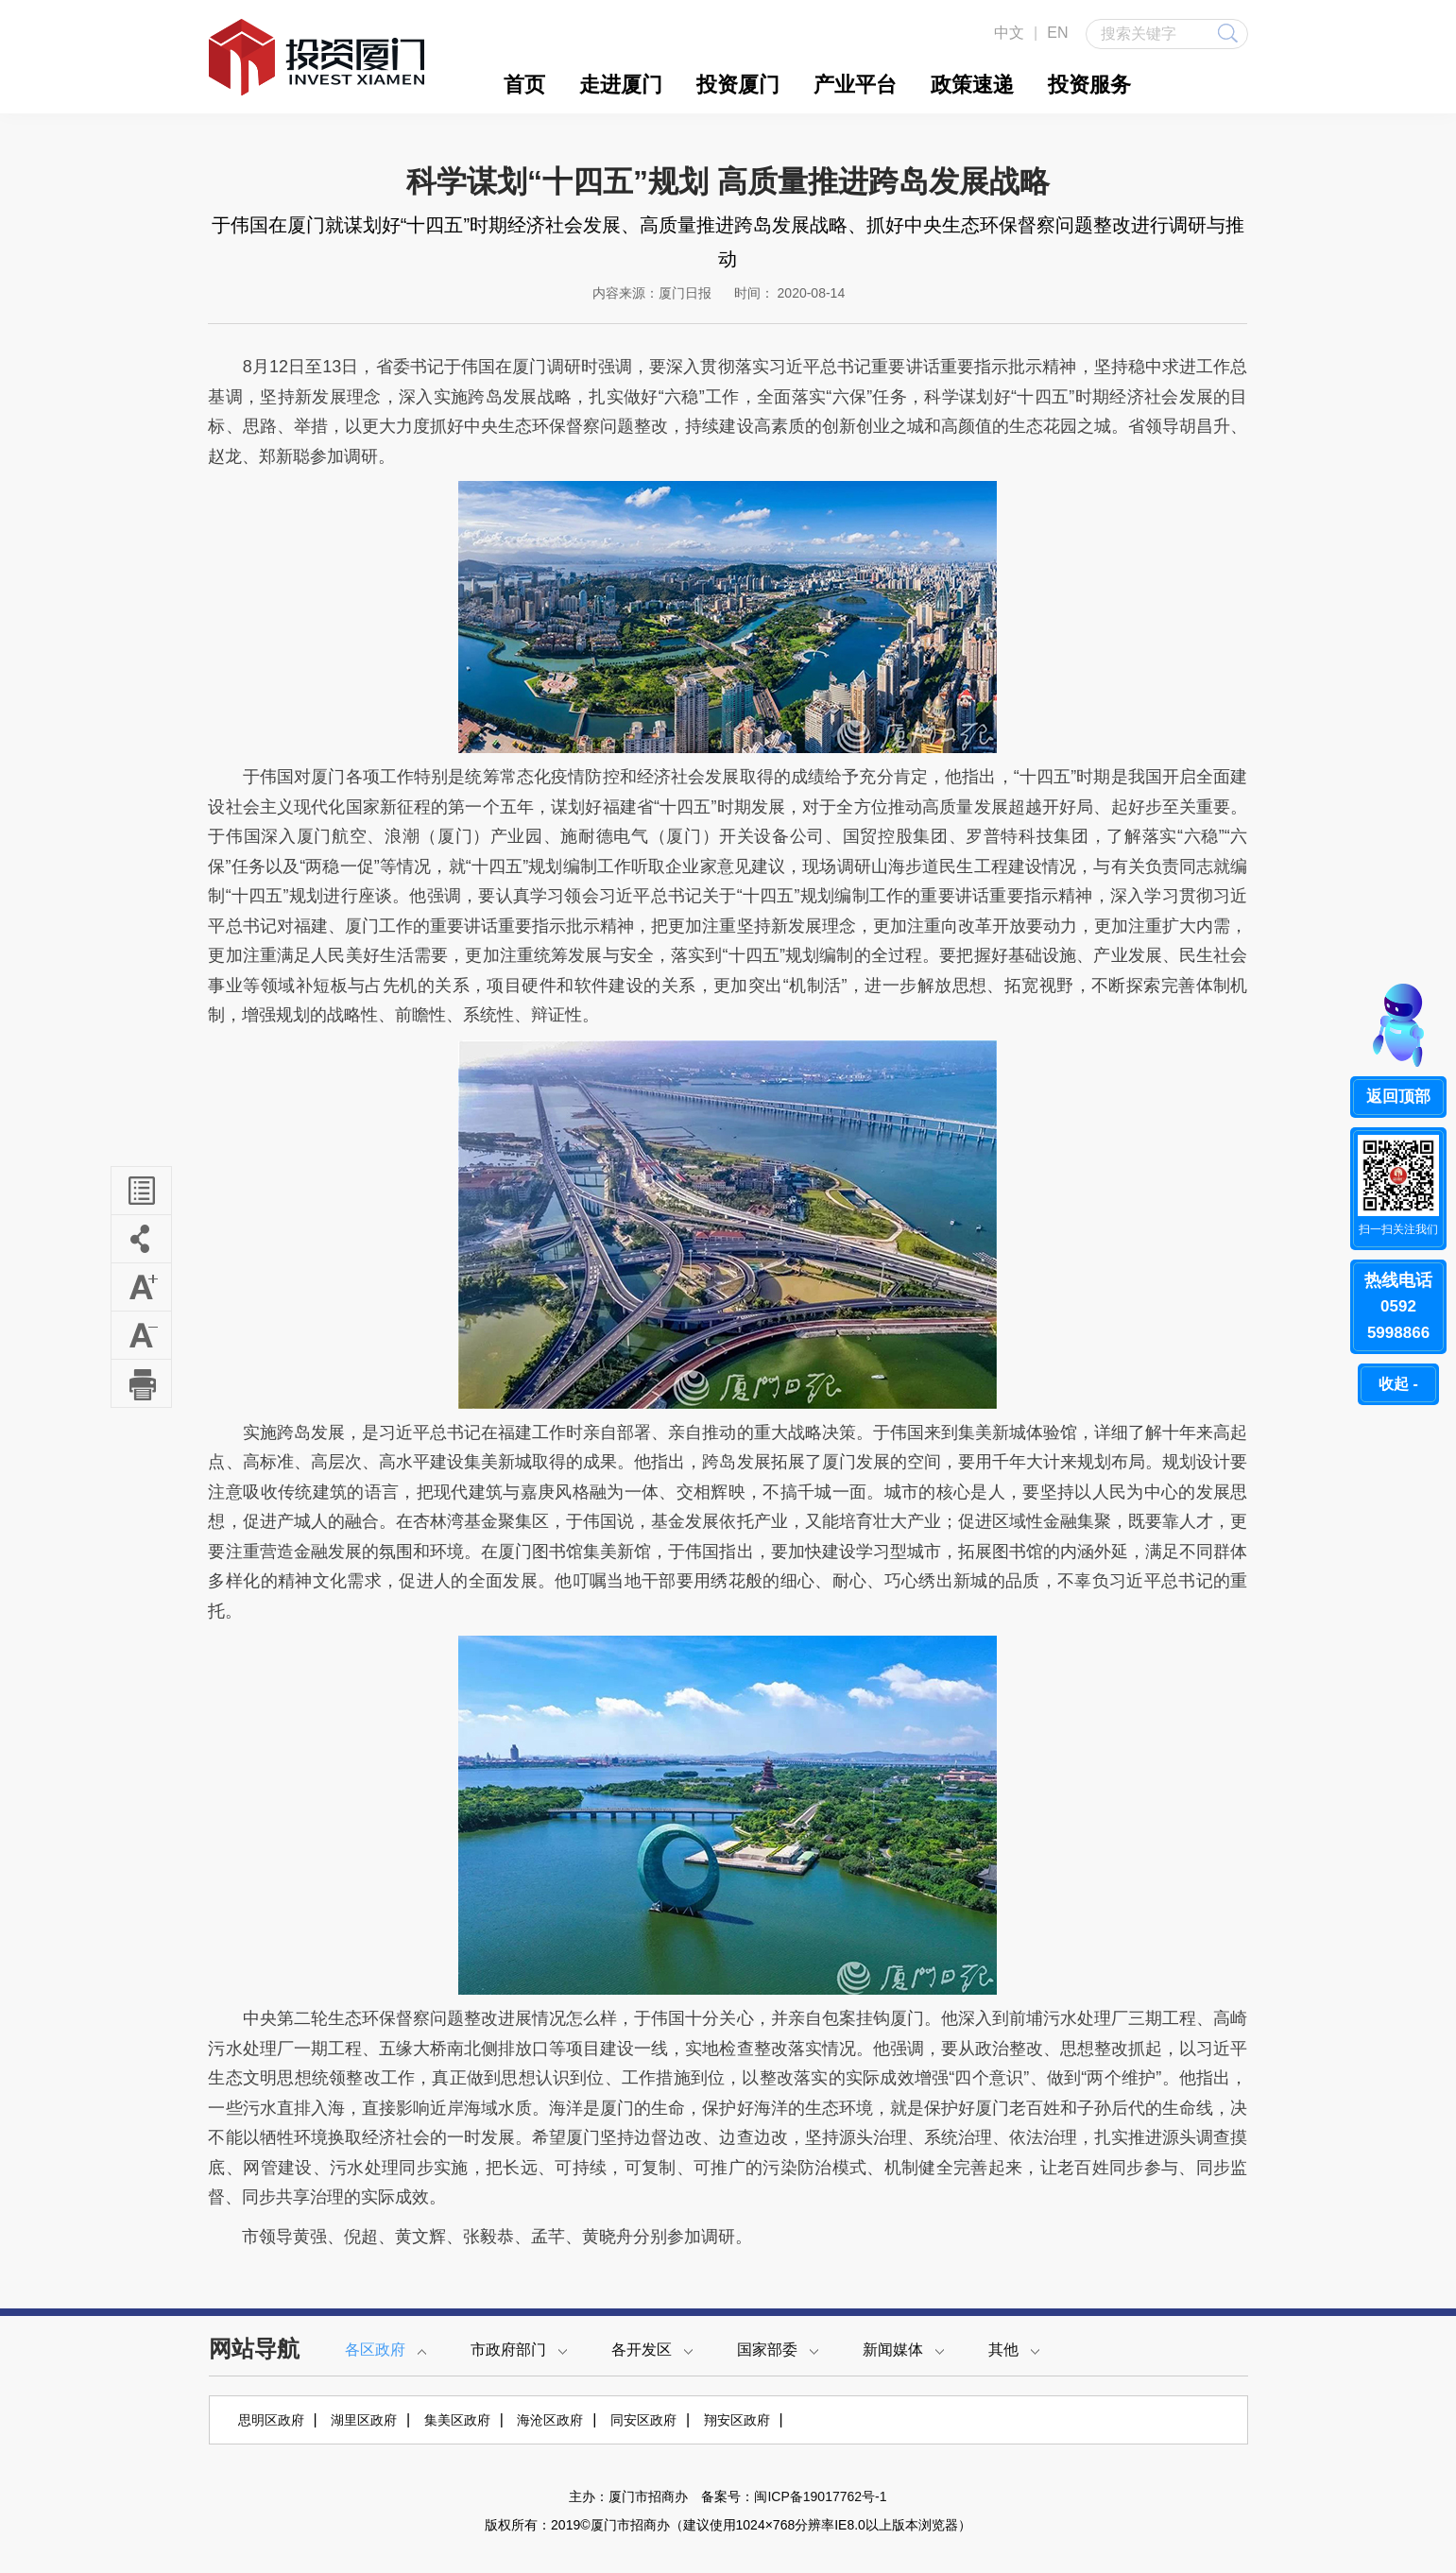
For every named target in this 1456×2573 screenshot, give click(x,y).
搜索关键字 (1169, 33)
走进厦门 (620, 84)
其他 (1013, 2349)
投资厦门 (737, 84)
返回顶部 (1398, 1097)
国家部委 (777, 2349)
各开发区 (652, 2349)
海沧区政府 (550, 2419)
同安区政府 (643, 2419)
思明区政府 (271, 2419)
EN (1057, 33)
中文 (1009, 33)
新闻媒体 (903, 2349)
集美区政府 (457, 2419)
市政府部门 (519, 2349)
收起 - (1398, 1384)
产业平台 (855, 84)
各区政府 (385, 2349)
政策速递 (972, 84)
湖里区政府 (364, 2419)
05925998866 (1398, 1304)
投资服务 (1089, 84)
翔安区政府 (737, 2419)
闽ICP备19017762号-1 (820, 2496)
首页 (524, 84)
